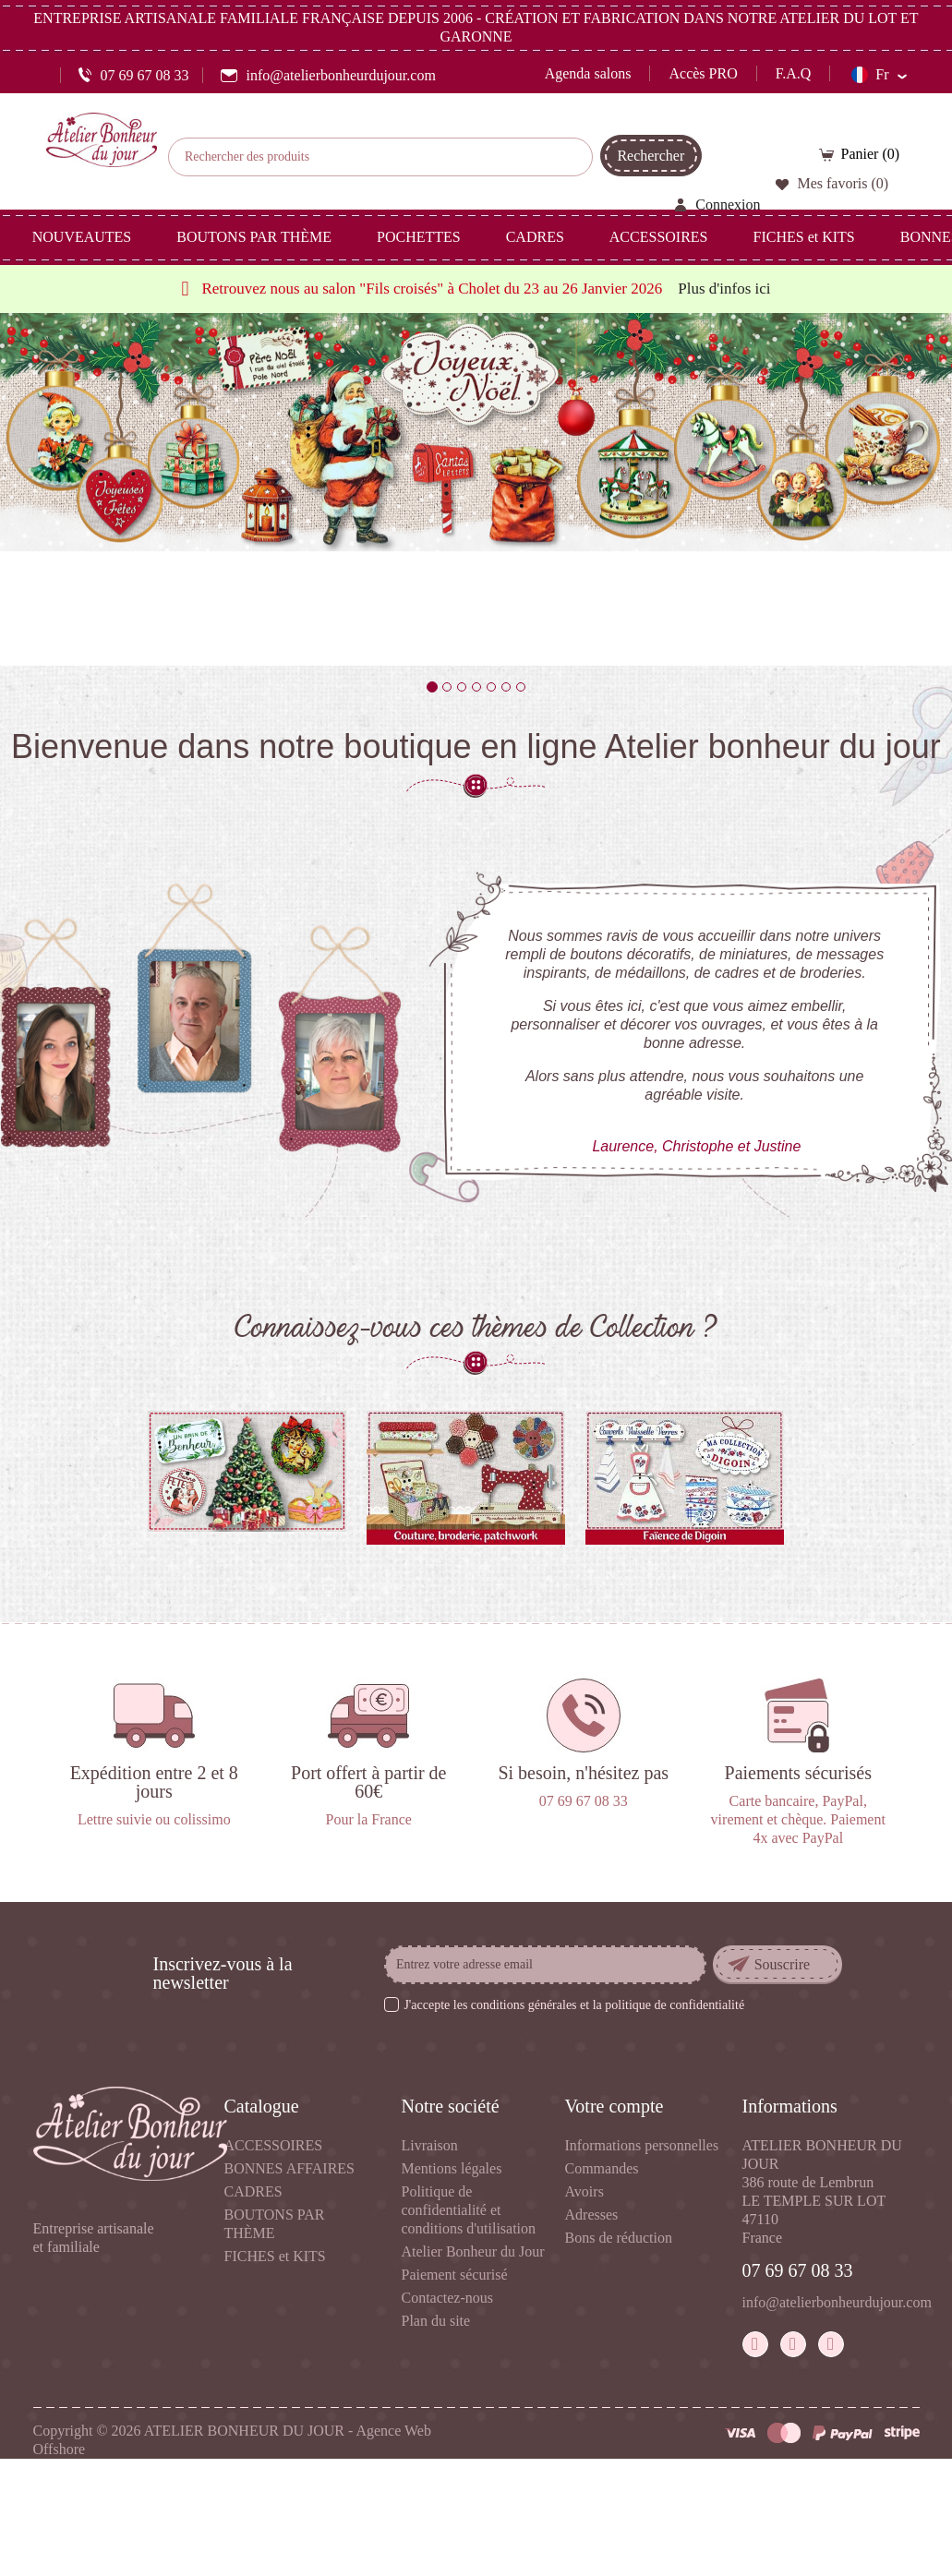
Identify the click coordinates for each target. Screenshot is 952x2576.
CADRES (253, 2191)
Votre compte (614, 2106)
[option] (476, 489)
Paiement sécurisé (455, 2274)
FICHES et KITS (275, 2256)
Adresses (592, 2214)
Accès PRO (703, 73)
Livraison (430, 2145)
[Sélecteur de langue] (878, 75)
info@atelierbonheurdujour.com (837, 2302)
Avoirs (584, 2191)
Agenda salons (588, 73)
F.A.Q (794, 73)
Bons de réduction (618, 2237)
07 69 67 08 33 (797, 2270)
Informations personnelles (642, 2145)
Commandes (602, 2168)
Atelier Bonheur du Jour (473, 2251)
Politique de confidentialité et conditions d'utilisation (469, 2210)
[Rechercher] (380, 157)
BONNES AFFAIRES (289, 2168)
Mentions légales (452, 2168)
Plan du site (436, 2321)
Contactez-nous (448, 2297)
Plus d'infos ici (724, 288)
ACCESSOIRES (273, 2145)
